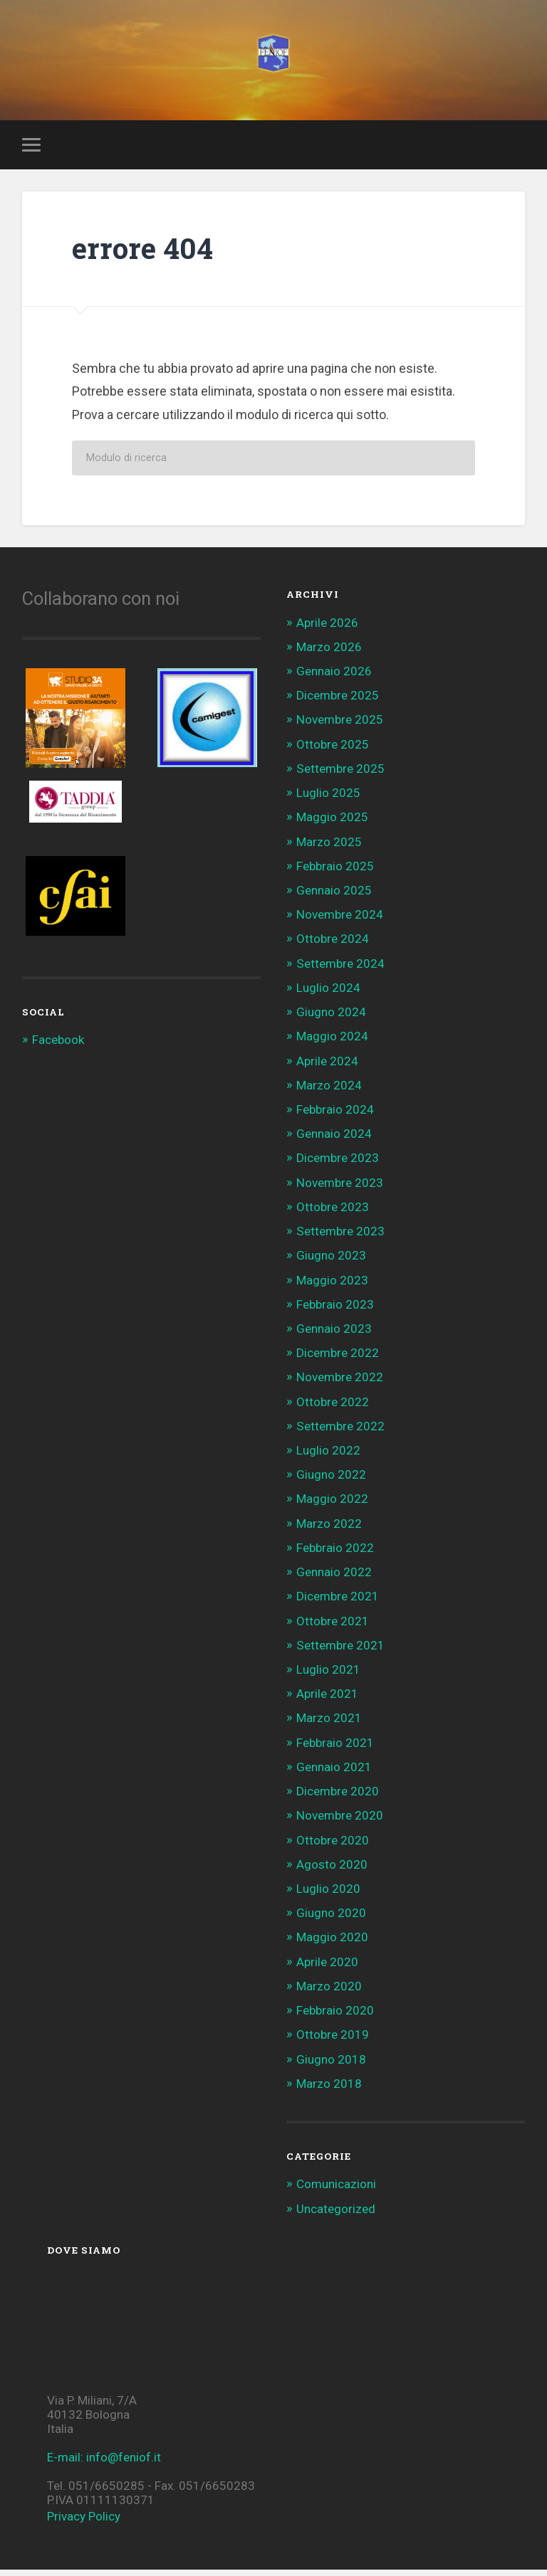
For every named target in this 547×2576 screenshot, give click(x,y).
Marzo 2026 (329, 653)
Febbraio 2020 (335, 2017)
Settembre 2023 (340, 1237)
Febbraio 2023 (335, 1311)
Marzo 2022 (329, 1530)
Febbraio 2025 (335, 872)
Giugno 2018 (331, 2066)
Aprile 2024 (327, 1067)
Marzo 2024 (329, 1091)
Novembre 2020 (339, 1822)
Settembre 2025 (340, 775)
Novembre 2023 (339, 1189)
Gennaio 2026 (334, 677)
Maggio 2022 (332, 1506)
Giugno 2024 (331, 1018)
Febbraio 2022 (335, 1554)
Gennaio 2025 (334, 897)
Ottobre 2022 (332, 1408)
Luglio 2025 (328, 799)
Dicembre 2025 (337, 702)
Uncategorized (335, 2215)
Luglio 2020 (328, 1895)
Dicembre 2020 (337, 1797)
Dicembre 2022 (337, 1359)
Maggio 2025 (332, 824)
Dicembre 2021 (337, 1603)
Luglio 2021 (328, 1676)
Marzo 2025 (329, 848)
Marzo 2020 (329, 1992)
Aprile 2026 (327, 629)
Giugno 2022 (331, 1481)
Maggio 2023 (332, 1286)
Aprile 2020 (327, 1968)
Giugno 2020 (331, 1919)
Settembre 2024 (340, 970)
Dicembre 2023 (337, 1165)
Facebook (58, 1047)
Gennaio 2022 (334, 1578)
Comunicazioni (336, 2191)
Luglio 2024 (328, 994)
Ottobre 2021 (332, 1627)
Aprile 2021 (327, 1700)
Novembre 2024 (339, 921)
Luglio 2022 (328, 1457)
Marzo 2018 (329, 2090)
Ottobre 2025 (332, 751)
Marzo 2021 (329, 1725)
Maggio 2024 (332, 1043)
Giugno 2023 (331, 1262)
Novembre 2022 (339, 1384)
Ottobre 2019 (332, 2041)
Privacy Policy (83, 2523)
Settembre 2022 (340, 1432)
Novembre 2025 (339, 726)
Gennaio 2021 (334, 1773)
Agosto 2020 (332, 1871)
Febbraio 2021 (335, 1749)
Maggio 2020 (332, 1944)
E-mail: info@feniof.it (104, 2464)
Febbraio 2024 (335, 1116)
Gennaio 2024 (334, 1140)
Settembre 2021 (340, 1652)
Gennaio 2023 (334, 1335)
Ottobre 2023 (332, 1213)
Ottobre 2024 (332, 946)
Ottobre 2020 (332, 1846)
